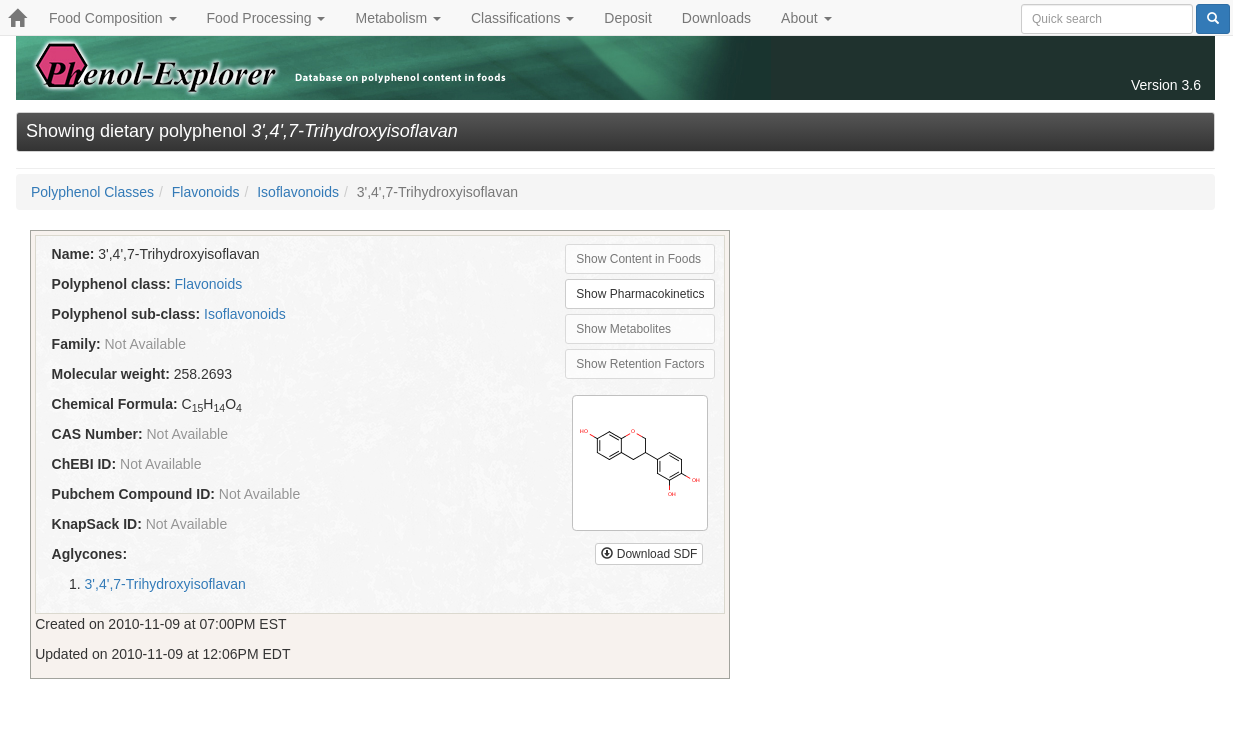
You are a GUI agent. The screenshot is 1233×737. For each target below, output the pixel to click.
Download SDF (649, 554)
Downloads (716, 18)
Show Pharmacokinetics (640, 294)
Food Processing (266, 18)
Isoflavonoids (298, 192)
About (806, 18)
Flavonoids (206, 192)
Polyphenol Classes (92, 192)
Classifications (522, 18)
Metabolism (397, 18)
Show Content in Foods (638, 259)
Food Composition (113, 18)
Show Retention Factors (640, 364)
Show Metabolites (623, 329)
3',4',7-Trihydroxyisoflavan (165, 584)
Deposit (627, 18)
